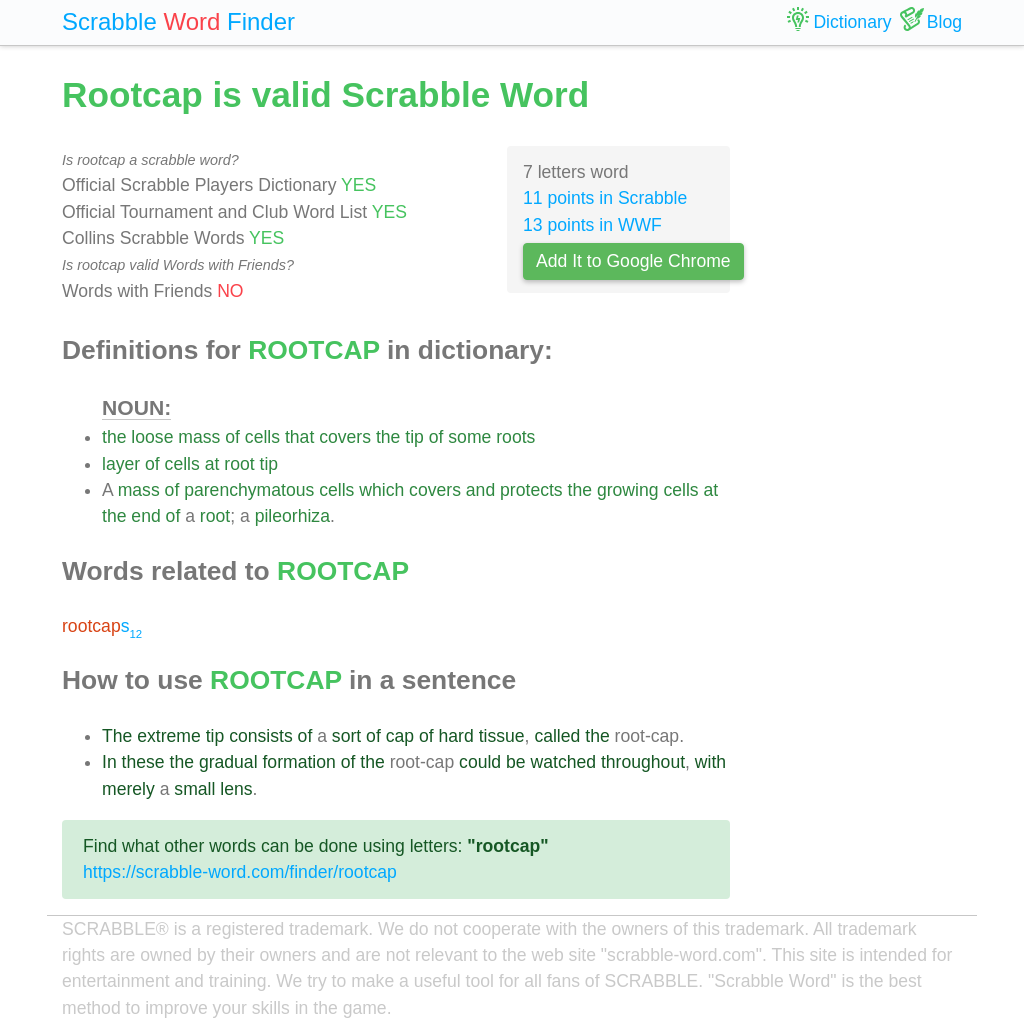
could (480, 762)
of (232, 437)
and (480, 490)
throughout (643, 762)
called (557, 736)
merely (128, 789)
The (117, 736)
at (212, 464)
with (710, 762)
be (516, 762)
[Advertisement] (861, 370)
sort (346, 736)
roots (515, 437)
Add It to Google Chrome (633, 261)
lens (236, 789)
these (143, 762)
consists (261, 736)
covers (345, 437)
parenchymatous (249, 490)
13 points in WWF (592, 225)
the (114, 437)
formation (298, 762)
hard (456, 736)
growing (628, 490)
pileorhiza (292, 516)
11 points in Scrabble (605, 198)
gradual (228, 762)
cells (262, 437)
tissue (502, 736)
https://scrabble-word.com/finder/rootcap (240, 872)
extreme (169, 736)
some (469, 437)
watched (564, 762)
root (239, 464)
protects (531, 490)
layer (121, 464)
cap (400, 736)
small (194, 789)
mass (199, 437)
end (145, 516)
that (299, 437)
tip (414, 437)
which (381, 490)
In (109, 762)
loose (152, 437)
